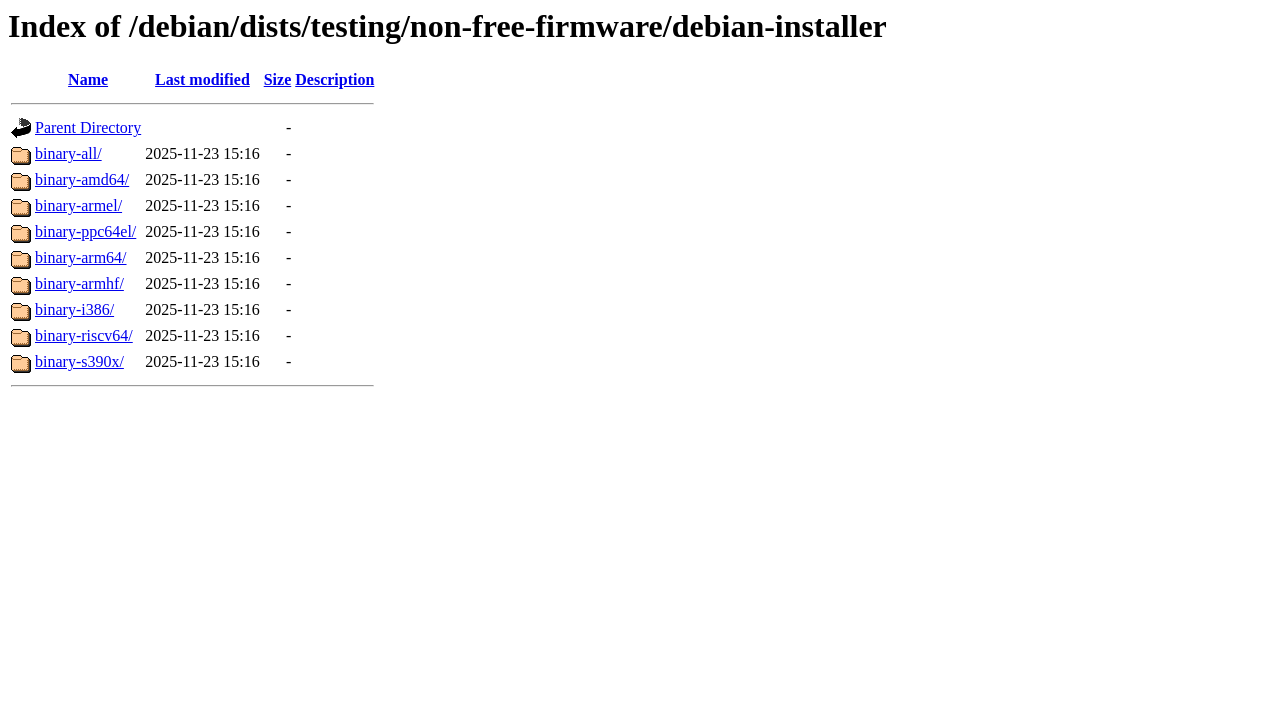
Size (278, 79)
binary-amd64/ (82, 179)
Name (88, 79)
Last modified (202, 79)
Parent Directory (88, 127)
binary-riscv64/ (84, 335)
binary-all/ (68, 153)
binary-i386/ (74, 309)
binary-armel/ (78, 205)
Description (334, 79)
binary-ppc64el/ (85, 231)
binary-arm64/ (81, 257)
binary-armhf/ (79, 283)
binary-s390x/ (79, 361)
